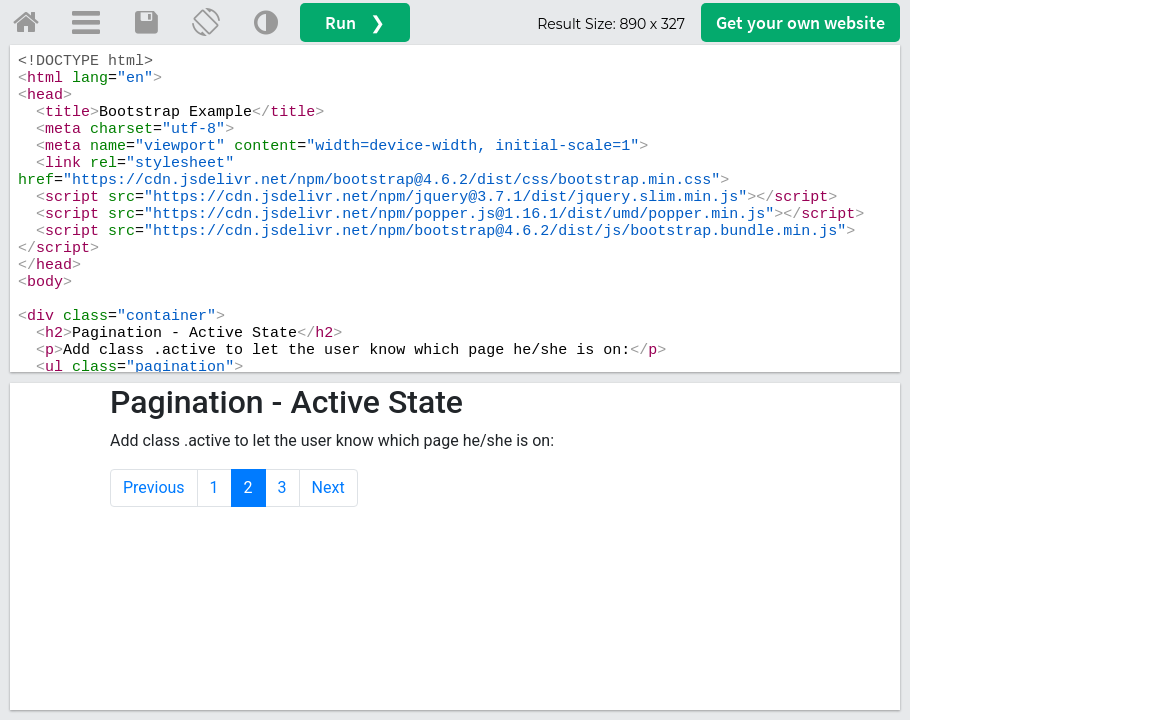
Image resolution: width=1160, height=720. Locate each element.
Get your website (800, 22)
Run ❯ (355, 22)
